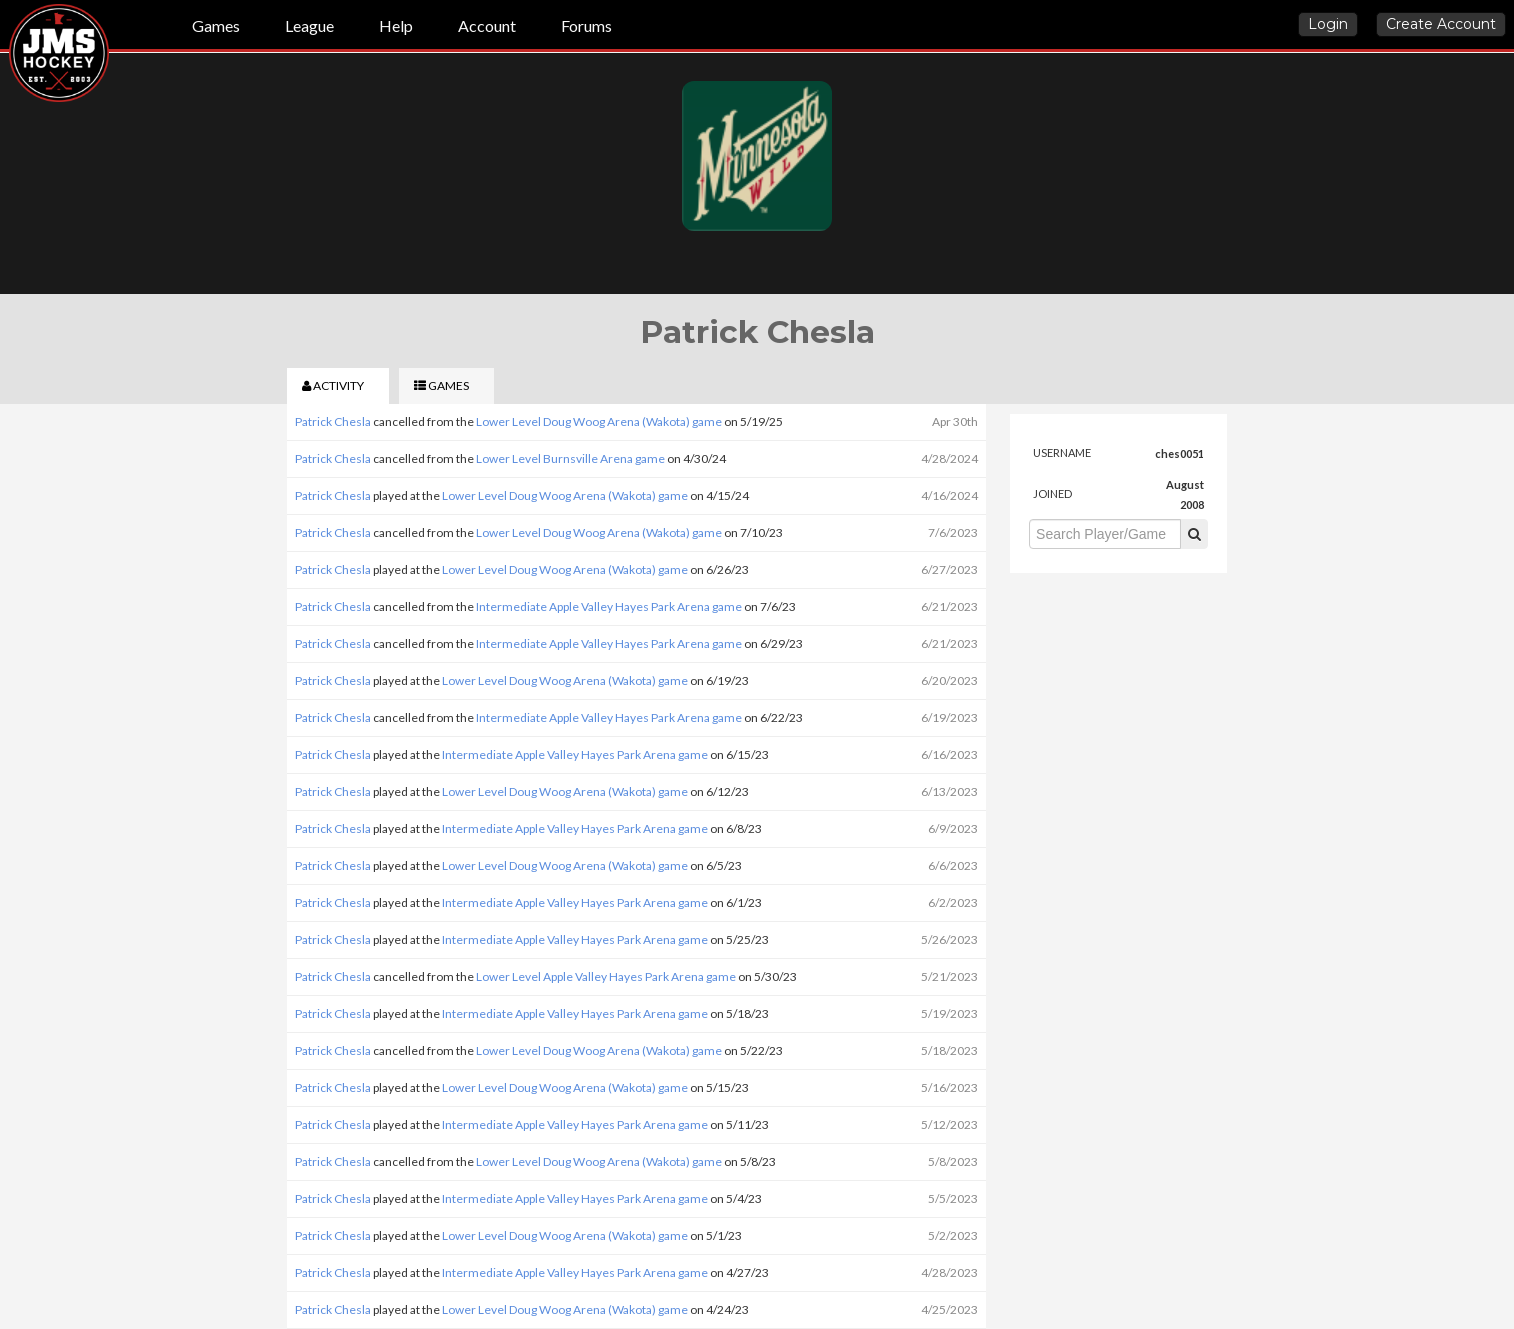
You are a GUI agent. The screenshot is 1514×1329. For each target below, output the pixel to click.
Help (396, 25)
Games (216, 25)
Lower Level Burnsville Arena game (570, 458)
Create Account (1441, 24)
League (309, 25)
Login (1328, 24)
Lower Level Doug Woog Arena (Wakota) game (599, 421)
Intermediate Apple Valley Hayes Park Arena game (609, 606)
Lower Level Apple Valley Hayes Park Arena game (606, 976)
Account (487, 25)
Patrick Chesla (333, 421)
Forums (586, 25)
